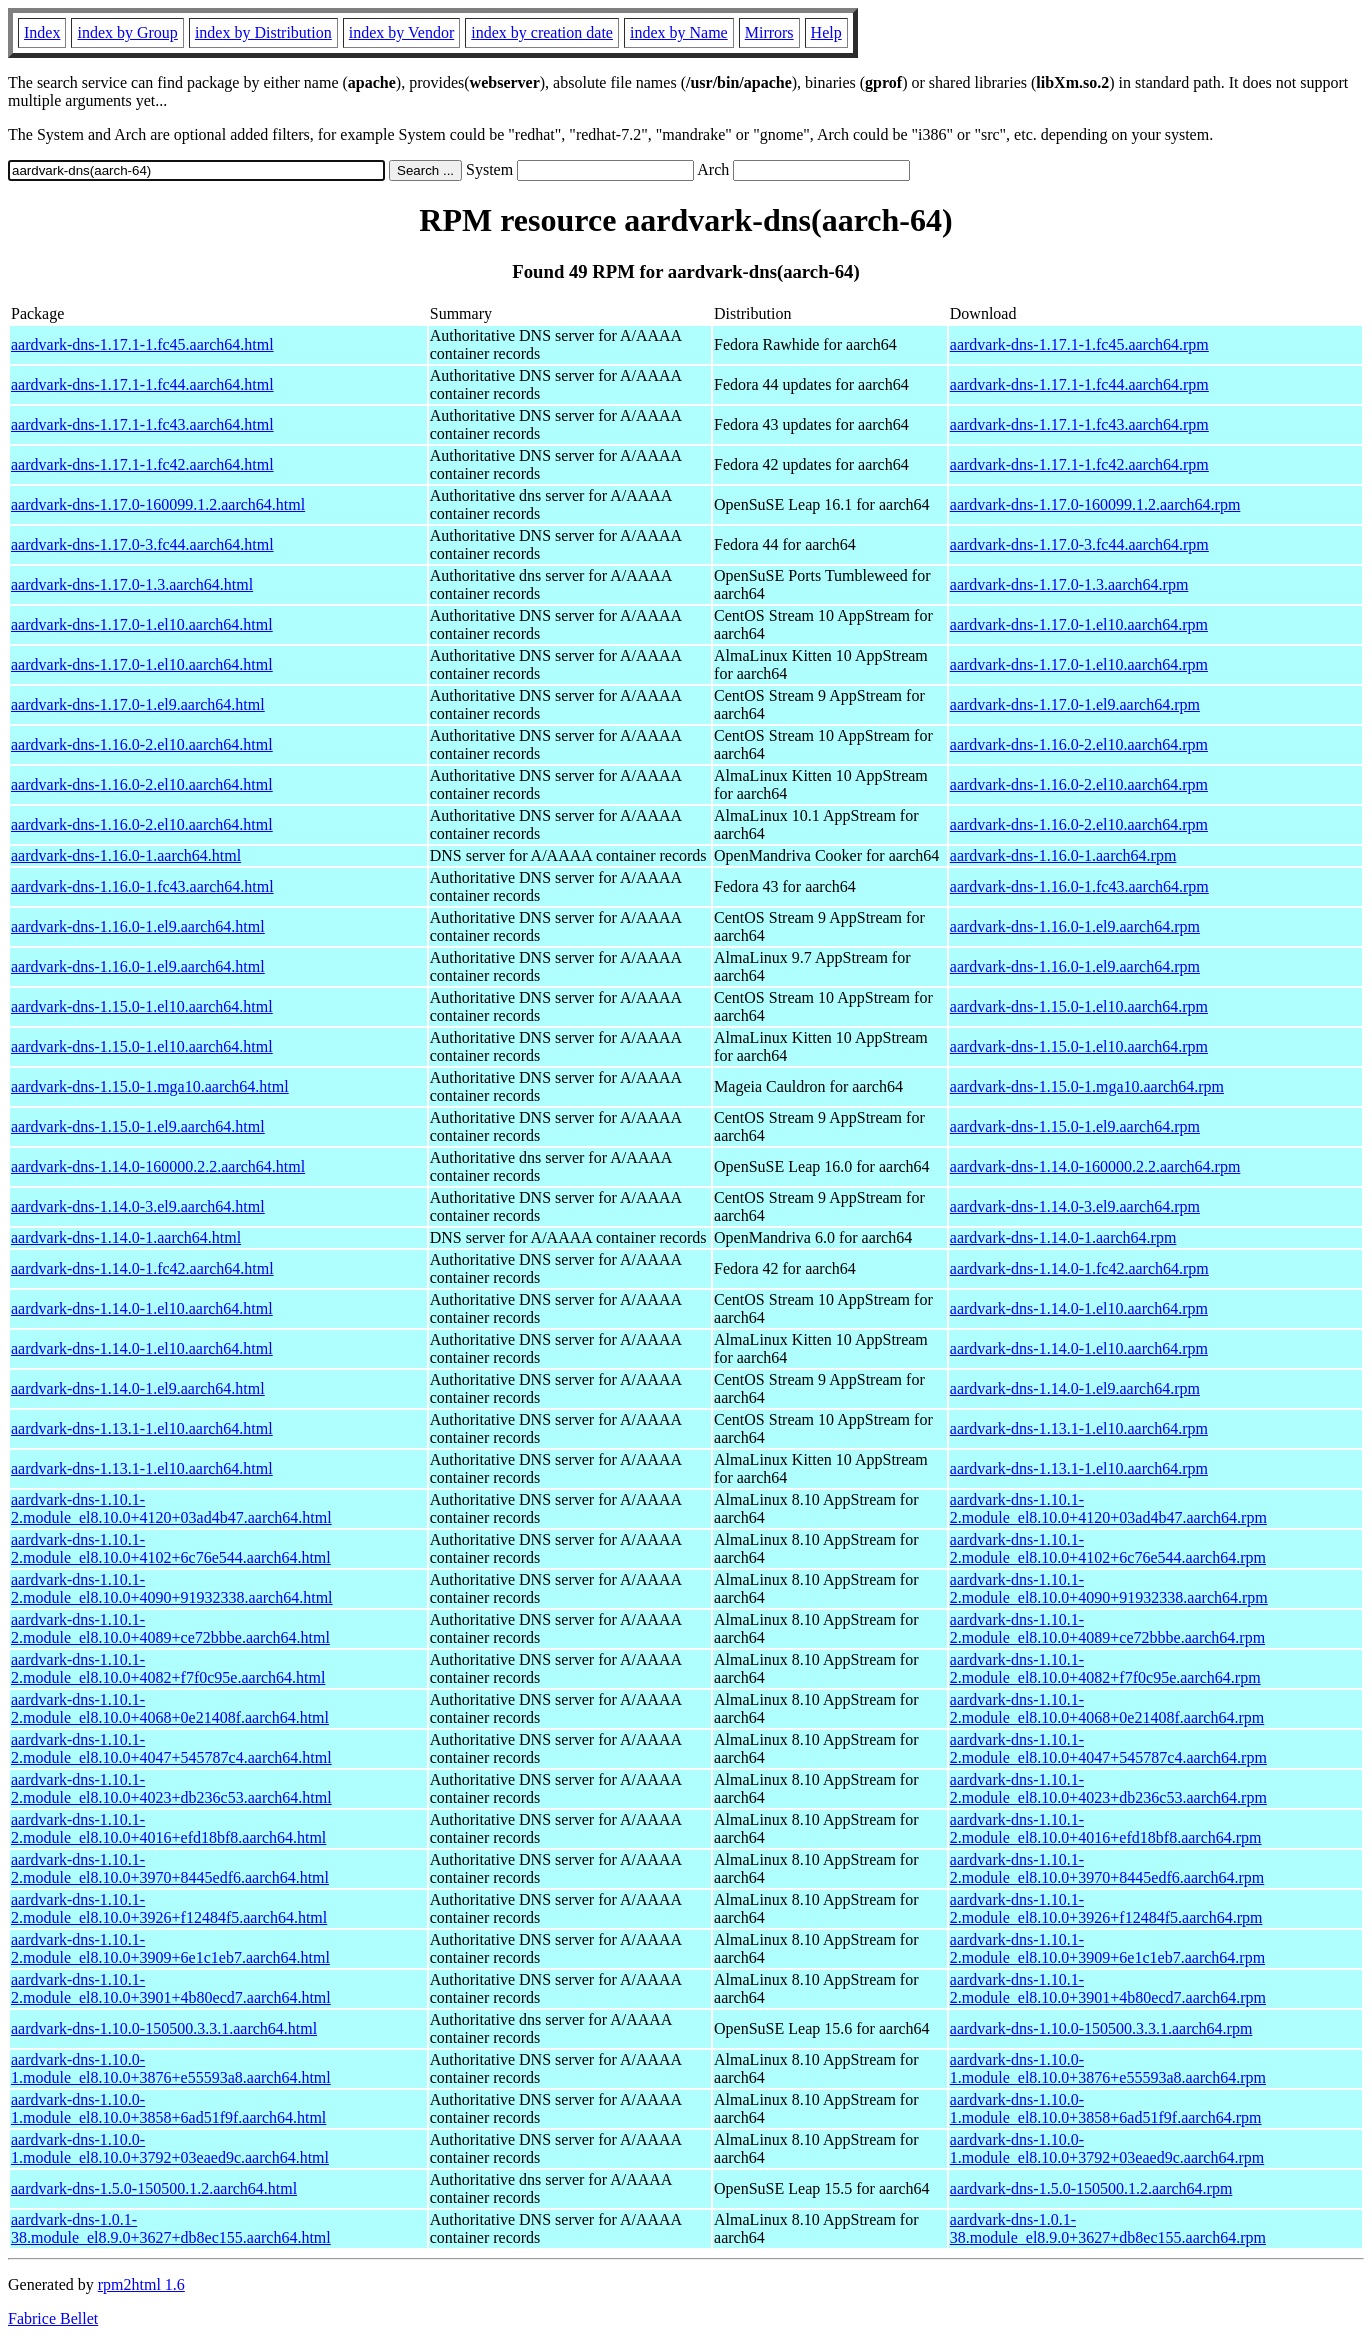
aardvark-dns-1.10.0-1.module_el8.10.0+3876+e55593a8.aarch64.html (171, 2068)
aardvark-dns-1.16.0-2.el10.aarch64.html (142, 744)
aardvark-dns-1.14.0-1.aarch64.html (126, 1237)
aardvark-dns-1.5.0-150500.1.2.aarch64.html (154, 2188)
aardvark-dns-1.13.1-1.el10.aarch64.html (142, 1428)
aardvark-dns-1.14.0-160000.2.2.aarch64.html (158, 1166)
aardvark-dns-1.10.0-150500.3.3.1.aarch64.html (164, 2028)
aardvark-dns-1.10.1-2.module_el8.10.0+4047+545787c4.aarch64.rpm (1108, 1748)
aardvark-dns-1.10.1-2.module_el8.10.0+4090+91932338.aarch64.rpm (1109, 1588)
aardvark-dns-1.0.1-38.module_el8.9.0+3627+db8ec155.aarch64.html (171, 2228)
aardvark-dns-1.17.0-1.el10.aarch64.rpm (1079, 624)
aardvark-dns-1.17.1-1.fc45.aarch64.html (142, 344)
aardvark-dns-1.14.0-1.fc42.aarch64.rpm (1079, 1268)
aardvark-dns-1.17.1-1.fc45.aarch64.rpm (1079, 344)
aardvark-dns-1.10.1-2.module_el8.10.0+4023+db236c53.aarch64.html (171, 1788)
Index (42, 32)
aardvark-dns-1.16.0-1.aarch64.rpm (1063, 855)
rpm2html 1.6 (141, 2284)
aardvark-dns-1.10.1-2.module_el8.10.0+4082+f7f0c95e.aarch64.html (168, 1668)
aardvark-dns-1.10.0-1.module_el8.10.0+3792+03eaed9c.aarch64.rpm (1107, 2148)
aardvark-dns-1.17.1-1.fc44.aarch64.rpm (1079, 384)
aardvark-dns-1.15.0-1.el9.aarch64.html (138, 1126)
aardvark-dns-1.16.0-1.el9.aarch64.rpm (1075, 926)
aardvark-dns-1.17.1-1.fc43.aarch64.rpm (1079, 424)
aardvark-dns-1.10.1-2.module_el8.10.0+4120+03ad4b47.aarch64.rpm (1108, 1508)
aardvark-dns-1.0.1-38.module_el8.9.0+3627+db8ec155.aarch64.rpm (1108, 2228)
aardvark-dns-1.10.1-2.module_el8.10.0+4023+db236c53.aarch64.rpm (1108, 1788)
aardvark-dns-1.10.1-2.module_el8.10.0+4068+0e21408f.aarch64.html (170, 1708)
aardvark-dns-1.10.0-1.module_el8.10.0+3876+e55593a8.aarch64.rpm (1108, 2068)
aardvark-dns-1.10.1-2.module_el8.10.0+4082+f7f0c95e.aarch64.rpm (1105, 1668)
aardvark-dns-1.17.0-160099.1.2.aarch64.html (158, 504)
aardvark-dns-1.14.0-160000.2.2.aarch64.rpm (1095, 1166)
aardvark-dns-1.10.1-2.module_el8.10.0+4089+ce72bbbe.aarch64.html (170, 1628)
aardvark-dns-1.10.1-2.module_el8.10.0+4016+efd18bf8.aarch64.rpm (1106, 1828)
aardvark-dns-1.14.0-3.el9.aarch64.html (138, 1206)
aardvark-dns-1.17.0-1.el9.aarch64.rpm (1075, 704)
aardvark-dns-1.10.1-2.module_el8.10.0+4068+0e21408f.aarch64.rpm (1107, 1708)
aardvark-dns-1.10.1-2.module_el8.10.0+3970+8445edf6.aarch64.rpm (1107, 1868)
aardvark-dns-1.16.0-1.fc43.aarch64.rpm (1079, 886)
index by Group (127, 32)
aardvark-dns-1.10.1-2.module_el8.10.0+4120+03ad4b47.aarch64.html (171, 1508)
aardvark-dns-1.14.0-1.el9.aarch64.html (138, 1388)
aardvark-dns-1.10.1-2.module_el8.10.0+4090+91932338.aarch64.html (172, 1588)
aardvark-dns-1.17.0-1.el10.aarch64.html (142, 624)
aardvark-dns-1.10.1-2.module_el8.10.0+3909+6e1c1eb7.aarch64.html (170, 1948)
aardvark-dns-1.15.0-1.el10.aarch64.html (142, 1006)
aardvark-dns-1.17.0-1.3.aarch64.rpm (1069, 584)
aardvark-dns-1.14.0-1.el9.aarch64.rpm (1075, 1388)
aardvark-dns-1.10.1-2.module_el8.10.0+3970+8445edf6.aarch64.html (170, 1868)
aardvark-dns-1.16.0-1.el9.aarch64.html (138, 926)
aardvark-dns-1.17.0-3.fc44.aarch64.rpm (1079, 544)
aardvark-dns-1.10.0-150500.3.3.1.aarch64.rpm (1101, 2028)
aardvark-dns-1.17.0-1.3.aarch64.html (132, 584)
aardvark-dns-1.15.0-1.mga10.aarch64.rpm (1087, 1086)
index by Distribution (263, 32)
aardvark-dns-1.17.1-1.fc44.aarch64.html (142, 384)
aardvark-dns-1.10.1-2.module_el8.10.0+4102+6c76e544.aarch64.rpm (1108, 1548)
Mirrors (769, 32)
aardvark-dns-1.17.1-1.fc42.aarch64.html (142, 464)
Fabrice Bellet (53, 2318)
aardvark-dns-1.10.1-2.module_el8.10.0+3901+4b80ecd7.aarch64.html (171, 1988)
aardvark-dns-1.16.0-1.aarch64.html (126, 855)
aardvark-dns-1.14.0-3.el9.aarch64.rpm (1075, 1206)
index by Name (679, 32)
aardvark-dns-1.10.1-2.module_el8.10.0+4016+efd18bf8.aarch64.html (168, 1828)
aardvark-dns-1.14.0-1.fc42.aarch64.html (142, 1268)
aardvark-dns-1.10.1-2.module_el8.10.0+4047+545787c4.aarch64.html (171, 1748)
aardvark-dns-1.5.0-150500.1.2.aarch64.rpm (1091, 2188)
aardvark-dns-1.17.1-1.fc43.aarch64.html (142, 424)
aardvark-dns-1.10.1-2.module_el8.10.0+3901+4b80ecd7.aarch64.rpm (1108, 1988)
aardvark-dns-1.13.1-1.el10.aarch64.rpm (1079, 1428)
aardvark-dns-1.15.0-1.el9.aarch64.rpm (1075, 1126)
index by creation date (542, 32)
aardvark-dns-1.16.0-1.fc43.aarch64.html (142, 886)
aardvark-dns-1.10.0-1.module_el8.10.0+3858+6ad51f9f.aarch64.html (168, 2108)
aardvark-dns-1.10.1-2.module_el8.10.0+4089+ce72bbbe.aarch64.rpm (1107, 1628)
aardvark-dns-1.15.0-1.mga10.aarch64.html (150, 1086)
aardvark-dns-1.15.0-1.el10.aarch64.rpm (1079, 1006)
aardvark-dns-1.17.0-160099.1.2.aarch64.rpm (1095, 504)
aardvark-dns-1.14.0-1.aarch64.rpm (1063, 1237)
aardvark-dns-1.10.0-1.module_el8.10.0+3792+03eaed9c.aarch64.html (170, 2148)
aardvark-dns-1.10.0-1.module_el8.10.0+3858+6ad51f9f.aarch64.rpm (1106, 2108)
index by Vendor (401, 32)
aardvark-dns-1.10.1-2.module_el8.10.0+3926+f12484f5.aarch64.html (169, 1908)
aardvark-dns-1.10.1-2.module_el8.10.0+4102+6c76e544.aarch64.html (171, 1548)
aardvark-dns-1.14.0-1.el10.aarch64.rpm (1079, 1308)
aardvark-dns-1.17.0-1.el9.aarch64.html (138, 704)
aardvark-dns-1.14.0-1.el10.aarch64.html (142, 1308)
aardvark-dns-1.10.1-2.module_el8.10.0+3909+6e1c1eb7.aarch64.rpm (1107, 1948)
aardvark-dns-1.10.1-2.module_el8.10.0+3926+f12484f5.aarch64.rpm (1106, 1908)
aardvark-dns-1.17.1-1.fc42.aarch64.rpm (1079, 464)
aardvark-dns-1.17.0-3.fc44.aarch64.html (142, 544)
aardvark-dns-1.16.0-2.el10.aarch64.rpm (1079, 744)
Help (826, 32)
